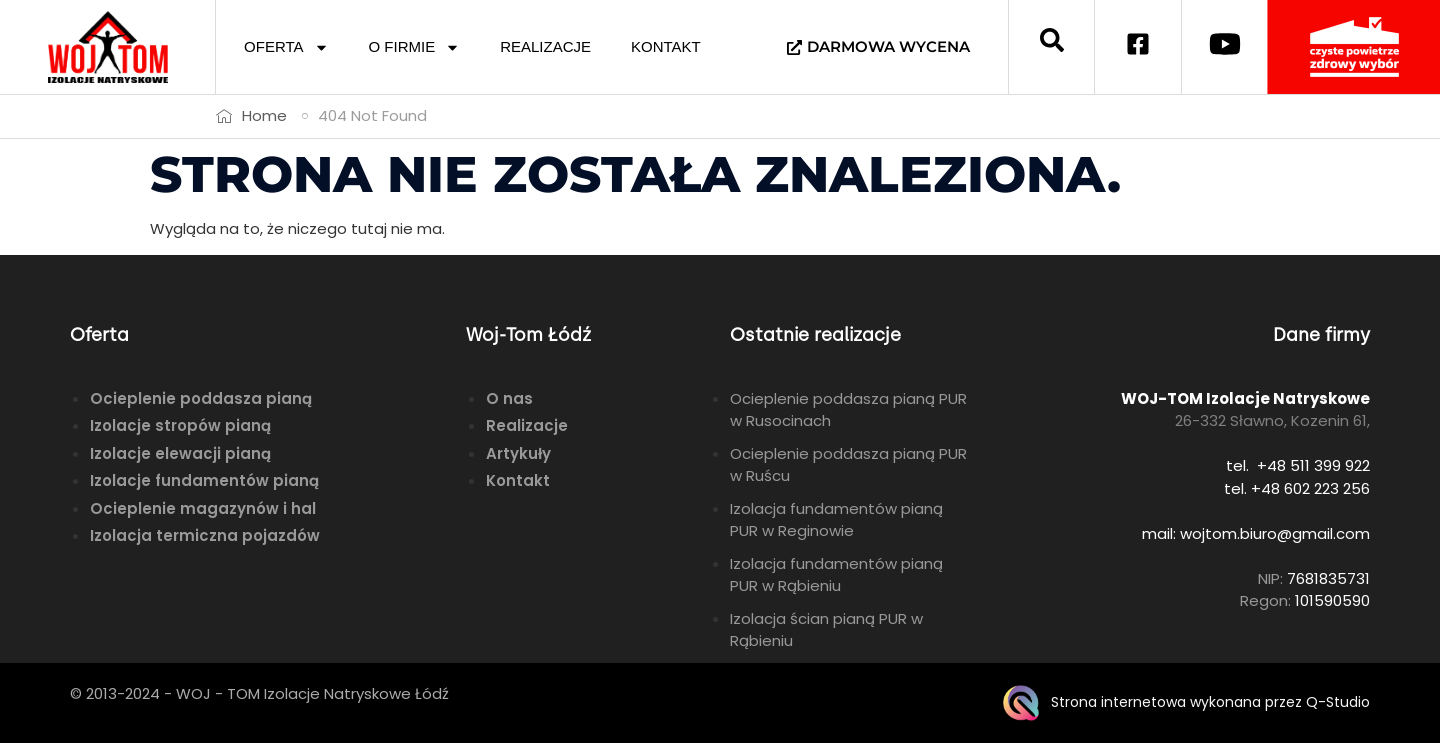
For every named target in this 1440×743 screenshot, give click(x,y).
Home (264, 115)
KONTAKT (666, 46)
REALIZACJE (545, 46)
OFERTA (286, 47)
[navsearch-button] (1052, 47)
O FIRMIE (415, 47)
